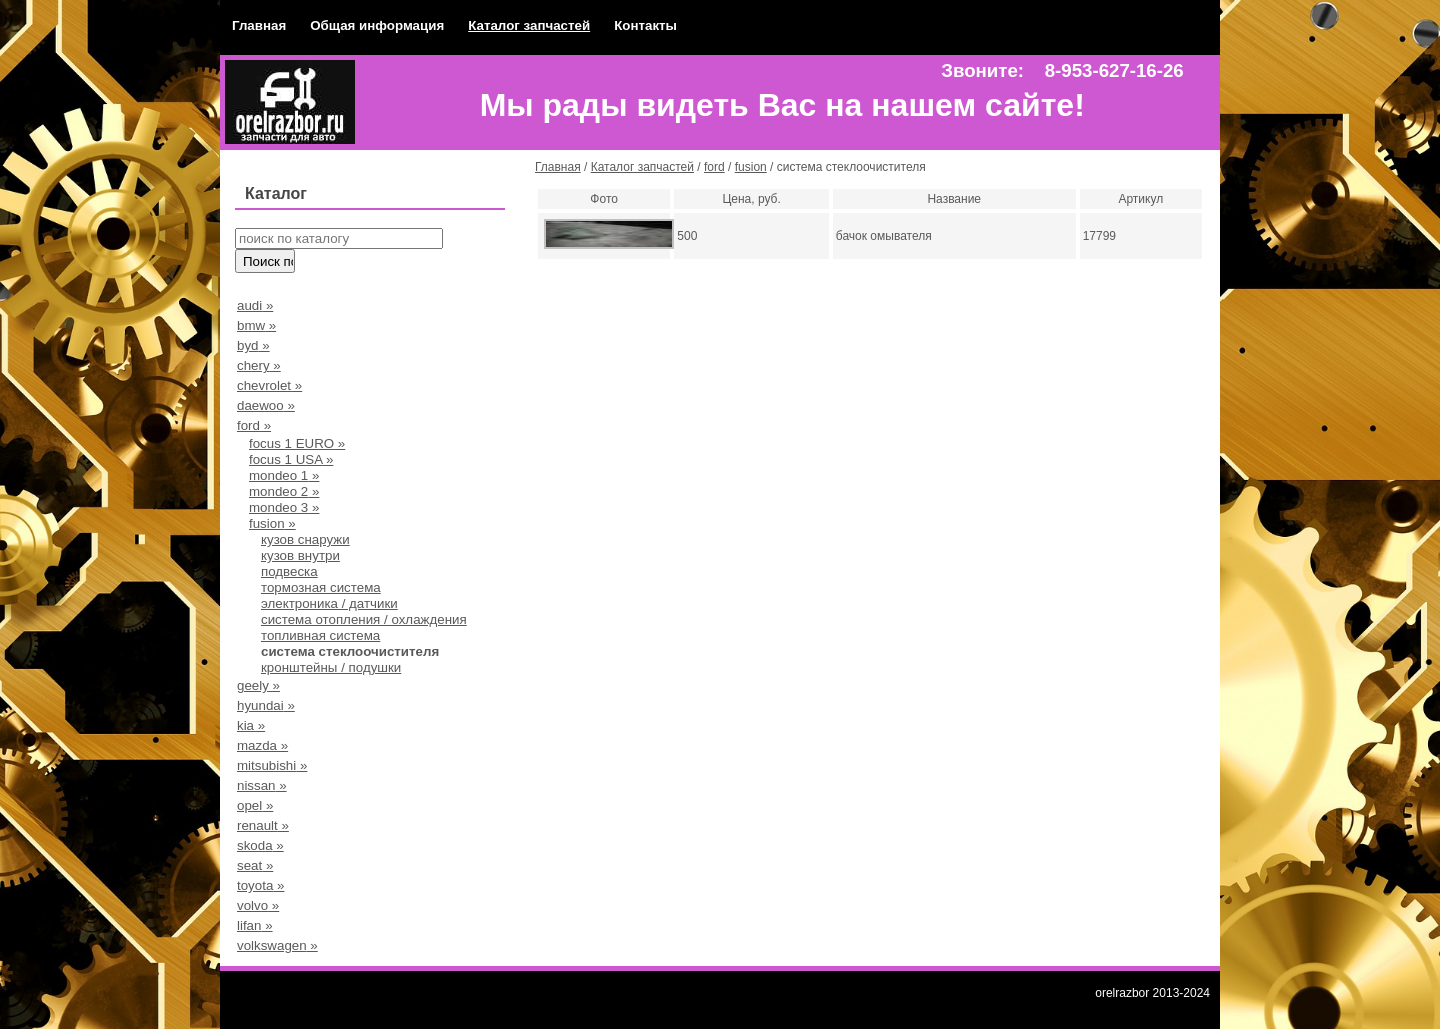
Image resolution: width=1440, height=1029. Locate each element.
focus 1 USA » (291, 459)
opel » (255, 805)
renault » (263, 825)
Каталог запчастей (529, 25)
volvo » (258, 905)
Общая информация (377, 25)
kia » (251, 725)
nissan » (262, 785)
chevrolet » (269, 385)
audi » (255, 305)
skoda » (260, 845)
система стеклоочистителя (350, 651)
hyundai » (266, 705)
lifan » (255, 925)
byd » (253, 345)
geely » (258, 685)
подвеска (289, 571)
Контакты (645, 25)
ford (714, 167)
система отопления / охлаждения (364, 619)
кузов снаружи (305, 539)
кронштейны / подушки (331, 667)
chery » (259, 365)
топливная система (320, 635)
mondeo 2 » (284, 491)
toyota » (260, 885)
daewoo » (266, 405)
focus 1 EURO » (297, 443)
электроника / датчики (329, 603)
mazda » (262, 745)
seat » (255, 865)
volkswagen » (277, 945)
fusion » (272, 523)
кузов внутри (300, 555)
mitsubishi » (272, 765)
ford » (254, 425)
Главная (259, 25)
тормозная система (321, 587)
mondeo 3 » (284, 507)
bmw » (256, 325)
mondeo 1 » (284, 475)
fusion (751, 167)
